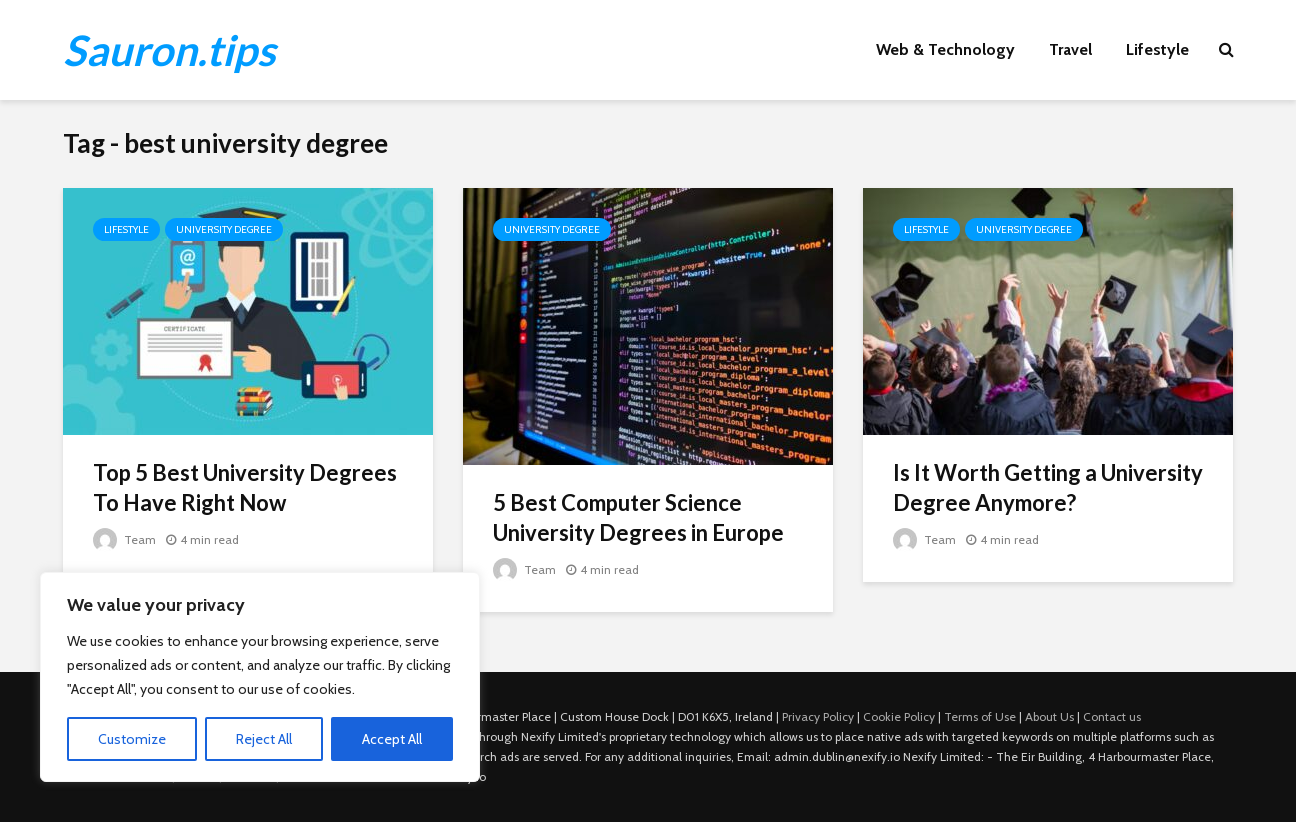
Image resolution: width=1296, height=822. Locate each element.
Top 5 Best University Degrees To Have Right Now (245, 487)
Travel (1070, 49)
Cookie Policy (899, 716)
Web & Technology (945, 49)
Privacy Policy (818, 716)
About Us (1049, 716)
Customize (132, 739)
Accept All (392, 739)
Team (124, 539)
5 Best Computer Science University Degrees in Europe (638, 517)
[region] (260, 677)
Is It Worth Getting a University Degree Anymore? (1048, 487)
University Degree (224, 229)
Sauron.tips (169, 50)
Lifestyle (1157, 49)
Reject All (264, 739)
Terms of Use (980, 716)
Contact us (1112, 716)
